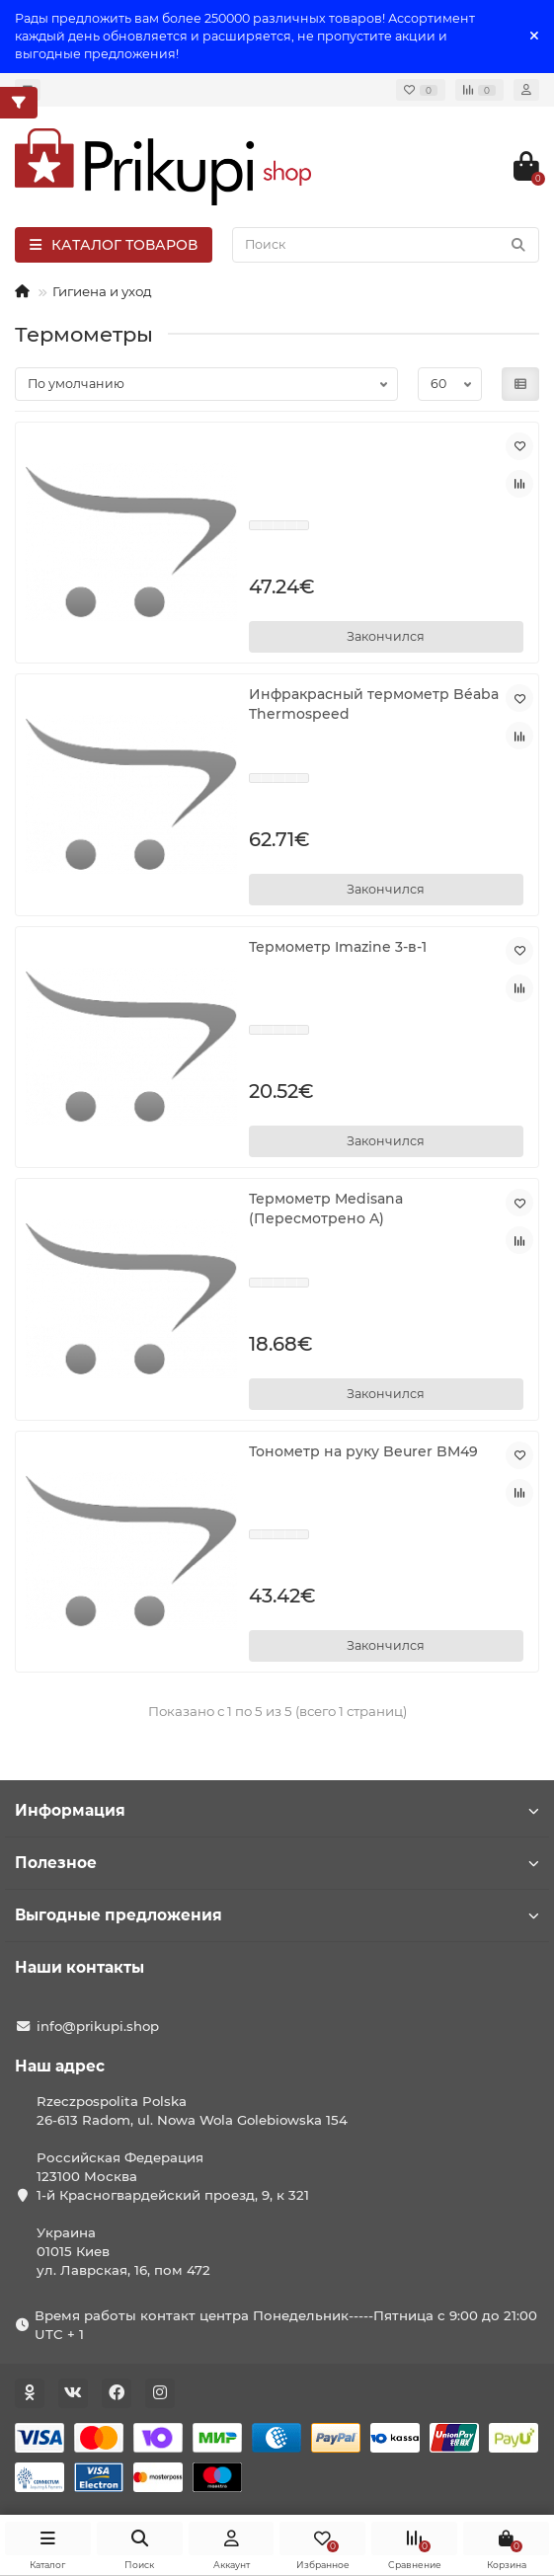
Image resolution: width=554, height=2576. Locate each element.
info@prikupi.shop (98, 2026)
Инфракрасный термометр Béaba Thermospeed (374, 704)
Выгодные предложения (277, 1915)
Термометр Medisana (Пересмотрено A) (326, 1208)
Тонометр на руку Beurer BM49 (363, 1451)
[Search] (385, 245)
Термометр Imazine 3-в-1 (338, 947)
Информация (277, 1810)
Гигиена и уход (102, 291)
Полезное (277, 1862)
